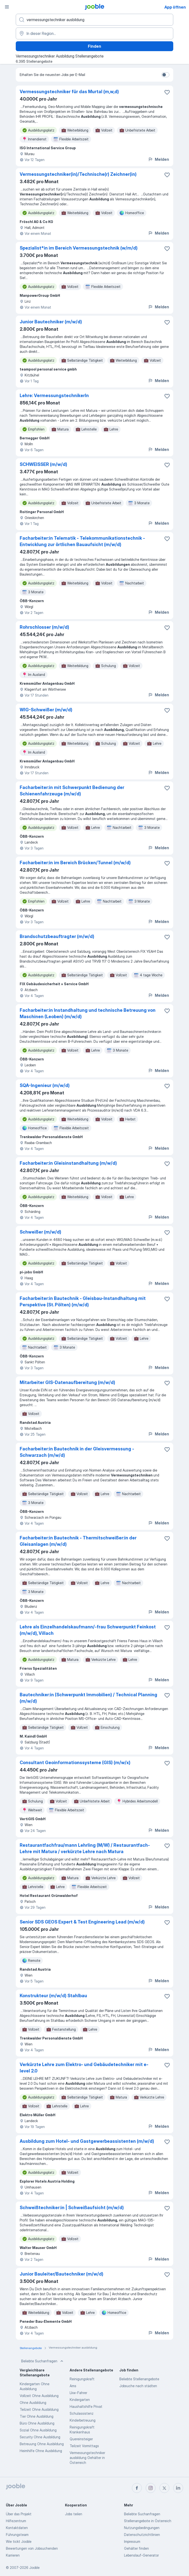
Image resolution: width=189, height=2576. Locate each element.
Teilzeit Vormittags (84, 2446)
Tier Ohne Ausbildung (36, 2416)
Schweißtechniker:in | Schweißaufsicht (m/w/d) (72, 2207)
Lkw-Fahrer (78, 2393)
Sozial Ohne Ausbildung (38, 2430)
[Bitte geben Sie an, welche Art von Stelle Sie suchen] (94, 20)
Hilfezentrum (16, 2521)
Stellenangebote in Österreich (147, 2521)
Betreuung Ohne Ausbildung (42, 2444)
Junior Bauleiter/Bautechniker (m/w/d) (61, 2274)
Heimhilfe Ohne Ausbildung (41, 2451)
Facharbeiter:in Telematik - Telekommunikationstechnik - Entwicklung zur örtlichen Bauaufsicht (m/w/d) (82, 541)
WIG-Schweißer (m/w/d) (46, 709)
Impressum (132, 2541)
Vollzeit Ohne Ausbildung (39, 2396)
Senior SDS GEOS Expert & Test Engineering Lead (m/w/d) (82, 1921)
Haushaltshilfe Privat (86, 2406)
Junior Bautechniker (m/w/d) (51, 321)
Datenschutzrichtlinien (142, 2534)
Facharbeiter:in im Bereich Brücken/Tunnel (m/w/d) (75, 862)
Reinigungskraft (82, 2379)
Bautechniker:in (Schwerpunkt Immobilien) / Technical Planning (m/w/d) (88, 1698)
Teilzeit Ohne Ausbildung (39, 2409)
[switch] (165, 74)
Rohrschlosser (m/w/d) (44, 627)
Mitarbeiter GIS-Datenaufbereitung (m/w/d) (67, 1382)
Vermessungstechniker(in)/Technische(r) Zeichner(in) (78, 174)
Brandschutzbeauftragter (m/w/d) (57, 936)
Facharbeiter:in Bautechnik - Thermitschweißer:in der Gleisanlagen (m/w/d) (78, 1541)
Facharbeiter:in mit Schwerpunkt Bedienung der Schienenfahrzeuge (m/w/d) (72, 790)
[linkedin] (178, 2488)
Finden (94, 46)
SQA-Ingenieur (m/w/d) (45, 1085)
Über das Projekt (19, 2514)
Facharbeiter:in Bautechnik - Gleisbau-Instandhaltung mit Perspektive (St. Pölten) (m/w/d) (83, 1301)
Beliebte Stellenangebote (139, 2379)
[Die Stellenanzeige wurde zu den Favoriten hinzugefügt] (167, 92)
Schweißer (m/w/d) (40, 1232)
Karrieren (13, 2555)
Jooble (34, 2567)
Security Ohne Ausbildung (40, 2437)
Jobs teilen (73, 2514)
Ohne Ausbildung (33, 2402)
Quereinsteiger (81, 2439)
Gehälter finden (136, 2548)
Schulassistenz (82, 2413)
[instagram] (151, 2488)
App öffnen (175, 7)
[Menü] (7, 7)
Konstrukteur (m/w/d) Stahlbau (53, 1995)
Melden (158, 159)
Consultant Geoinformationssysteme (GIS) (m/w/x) (75, 1762)
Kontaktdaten (17, 2528)
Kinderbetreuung (82, 2420)
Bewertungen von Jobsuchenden (32, 2548)
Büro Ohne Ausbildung (37, 2423)
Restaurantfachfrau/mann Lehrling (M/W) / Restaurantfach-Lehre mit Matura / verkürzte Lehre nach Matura (85, 1848)
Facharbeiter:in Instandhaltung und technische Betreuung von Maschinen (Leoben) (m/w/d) (88, 1013)
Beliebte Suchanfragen (42, 2361)
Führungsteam (17, 2534)
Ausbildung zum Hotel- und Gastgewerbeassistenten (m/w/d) (87, 2141)
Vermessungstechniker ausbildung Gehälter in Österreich (87, 2458)
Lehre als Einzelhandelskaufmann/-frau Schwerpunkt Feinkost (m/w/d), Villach (88, 1630)
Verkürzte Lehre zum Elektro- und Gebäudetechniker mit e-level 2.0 (84, 2067)
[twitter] (164, 2488)
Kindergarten (80, 2399)
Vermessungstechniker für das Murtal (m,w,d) (69, 91)
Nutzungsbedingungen (141, 2528)
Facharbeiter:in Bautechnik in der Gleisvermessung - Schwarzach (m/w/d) (77, 1452)
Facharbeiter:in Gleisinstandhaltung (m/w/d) (68, 1163)
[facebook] (137, 2488)
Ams (73, 2386)
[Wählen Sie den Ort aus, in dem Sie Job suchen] (94, 33)
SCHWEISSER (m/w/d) (43, 464)
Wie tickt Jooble (19, 2541)
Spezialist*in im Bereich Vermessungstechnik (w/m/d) (79, 248)
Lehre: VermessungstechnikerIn (54, 395)
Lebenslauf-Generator (141, 2555)
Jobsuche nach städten (138, 2386)
